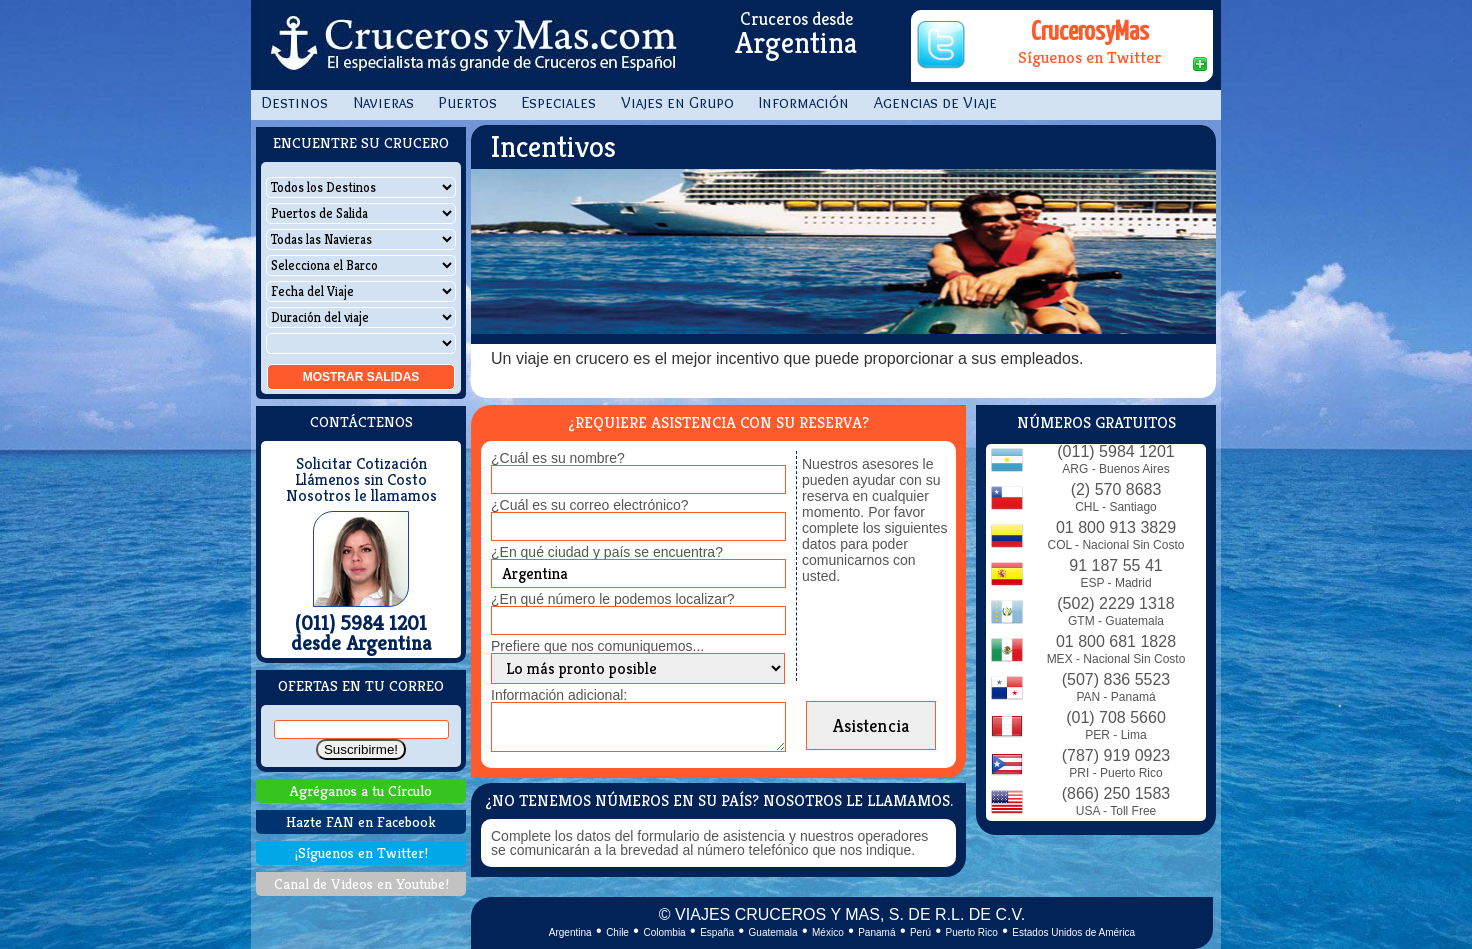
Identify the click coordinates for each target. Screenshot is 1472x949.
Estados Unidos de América (1073, 932)
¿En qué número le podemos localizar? (613, 599)
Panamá (876, 932)
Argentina (570, 932)
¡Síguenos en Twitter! (361, 852)
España (717, 932)
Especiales (559, 102)
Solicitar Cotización (361, 464)
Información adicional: (559, 695)
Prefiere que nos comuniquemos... (597, 646)
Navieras (383, 102)
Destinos (294, 102)
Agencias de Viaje (935, 102)
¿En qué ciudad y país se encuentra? (607, 552)
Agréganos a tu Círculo (361, 790)
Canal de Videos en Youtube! (361, 883)
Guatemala (773, 932)
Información (804, 102)
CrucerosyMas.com (471, 45)
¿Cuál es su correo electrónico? (590, 505)
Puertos (468, 102)
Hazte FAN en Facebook (361, 821)
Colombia (664, 932)
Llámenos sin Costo (361, 480)
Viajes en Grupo (677, 102)
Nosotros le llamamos (361, 496)
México (828, 932)
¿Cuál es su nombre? (558, 458)
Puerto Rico (972, 932)
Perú (920, 932)
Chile (617, 932)
